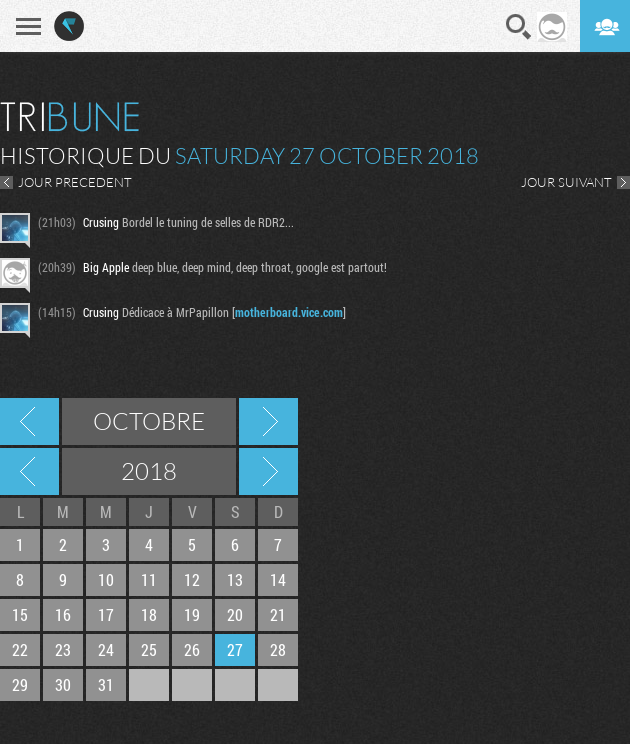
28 (278, 649)
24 (106, 649)
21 (278, 614)
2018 (149, 471)
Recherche (519, 27)
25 (149, 649)
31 (106, 684)
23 (63, 649)
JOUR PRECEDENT (75, 182)
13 (235, 579)
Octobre (149, 421)
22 (20, 649)
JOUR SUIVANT (566, 182)
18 (149, 614)
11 (149, 579)
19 (192, 614)
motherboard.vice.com (289, 312)
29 (20, 684)
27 (235, 649)
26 (192, 649)
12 (192, 579)
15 (20, 614)
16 (63, 614)
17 (106, 614)
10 (106, 579)
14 (278, 579)
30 (63, 684)
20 (235, 614)
